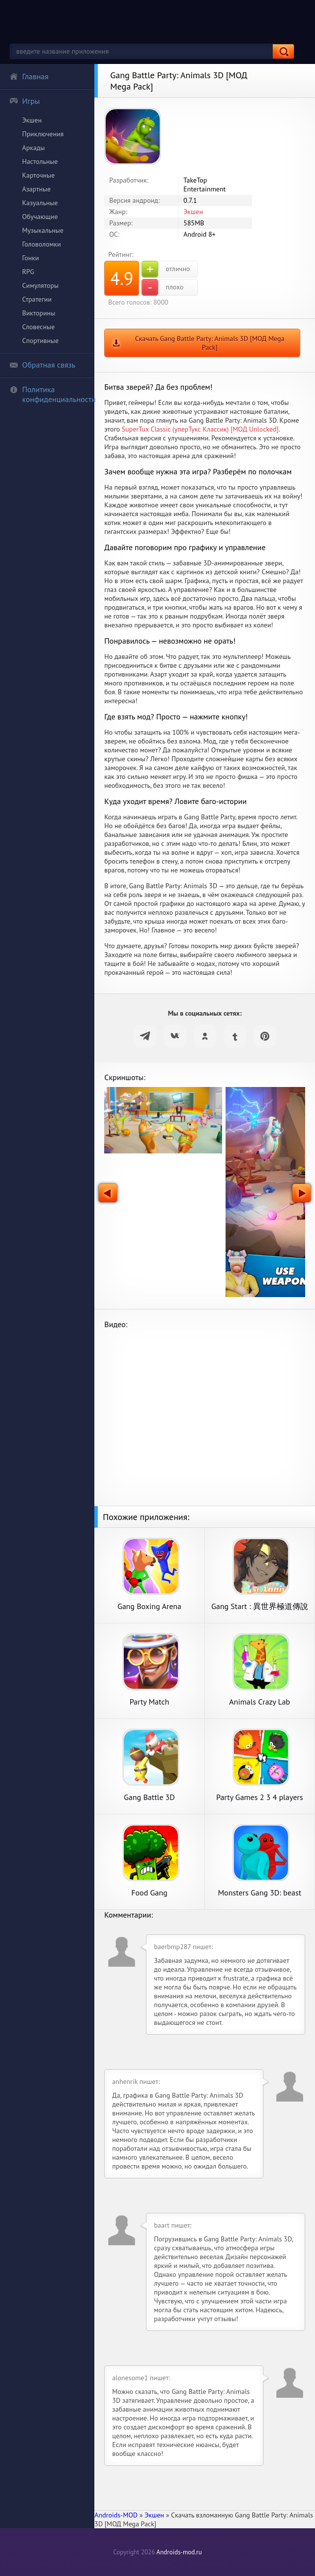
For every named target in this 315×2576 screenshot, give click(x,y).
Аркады (33, 147)
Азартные (36, 189)
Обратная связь (42, 365)
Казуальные (40, 202)
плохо (162, 287)
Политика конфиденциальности (51, 394)
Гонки (30, 257)
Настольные (40, 161)
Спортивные (40, 340)
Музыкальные (42, 230)
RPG (28, 271)
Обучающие (40, 216)
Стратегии (37, 299)
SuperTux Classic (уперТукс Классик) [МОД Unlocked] (200, 429)
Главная (29, 76)
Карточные (38, 175)
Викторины (38, 313)
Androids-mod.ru (178, 2552)
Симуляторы (40, 285)
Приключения (43, 133)
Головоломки (41, 244)
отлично (166, 269)
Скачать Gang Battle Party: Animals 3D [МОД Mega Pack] (210, 343)
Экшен (32, 120)
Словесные (38, 326)
